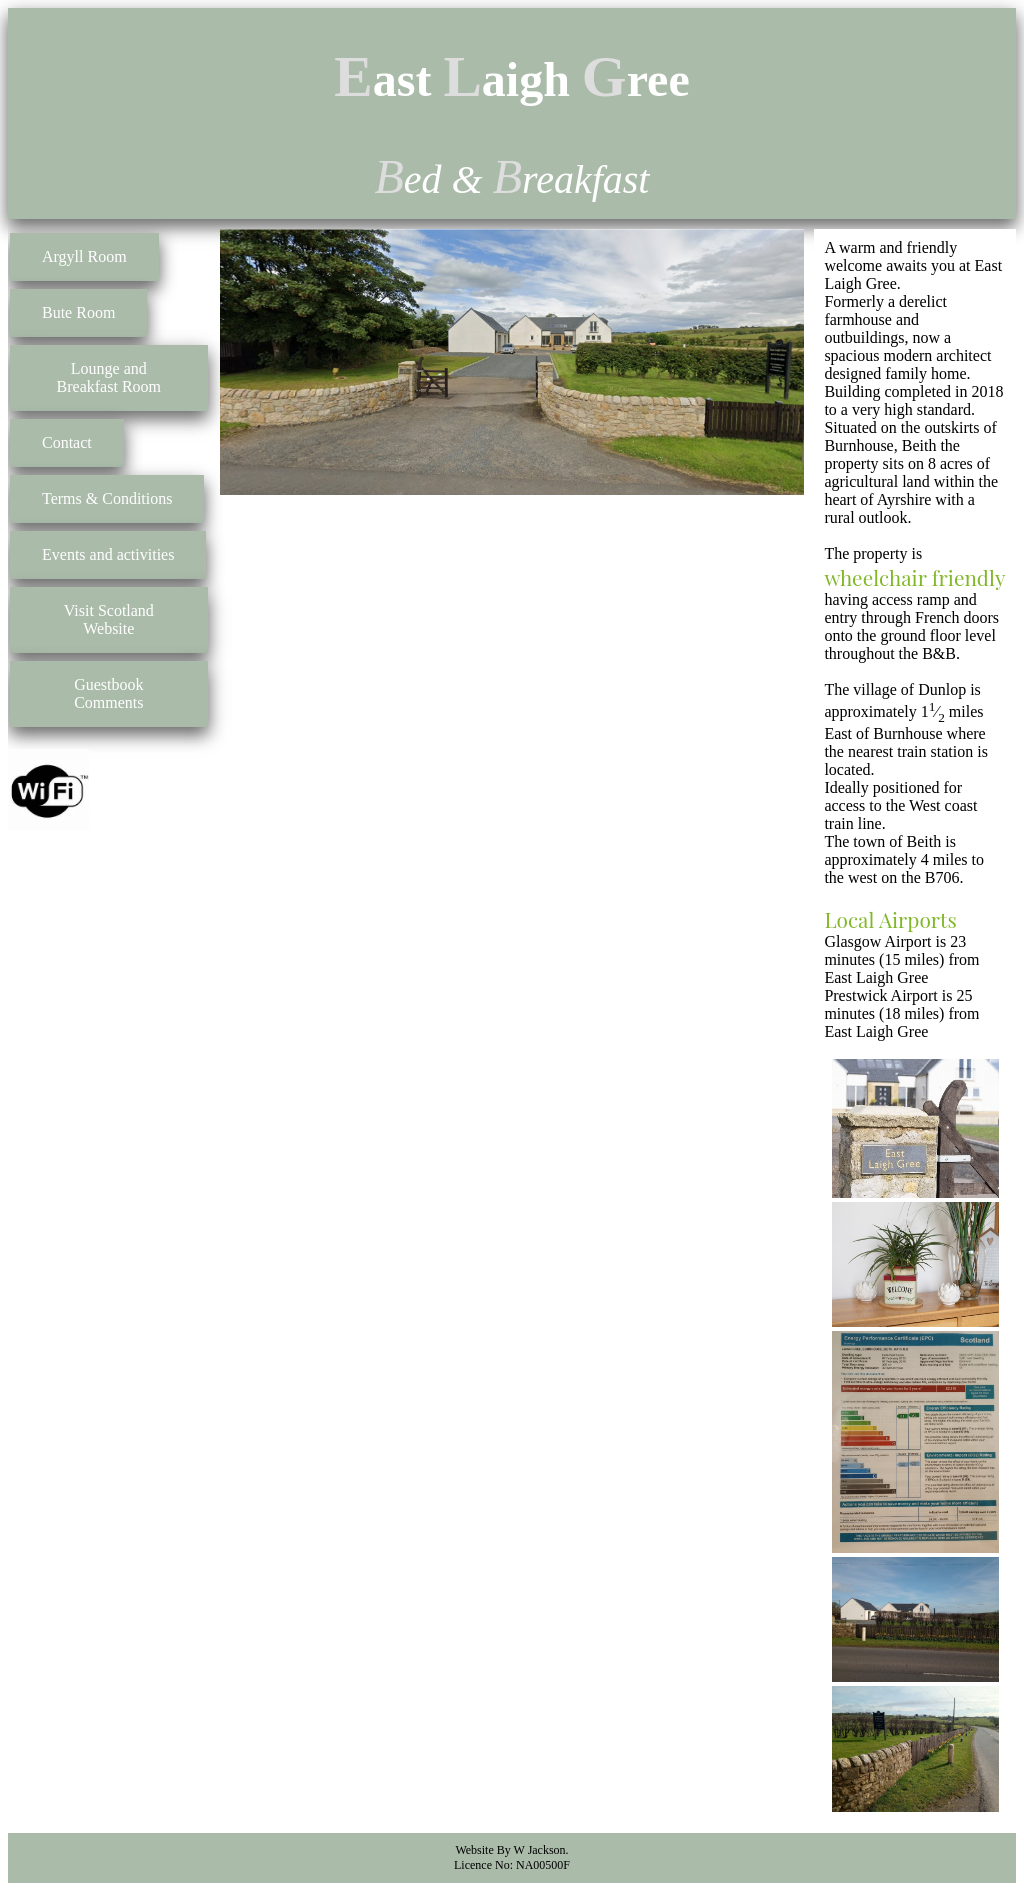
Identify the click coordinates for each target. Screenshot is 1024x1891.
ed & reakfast (512, 179)
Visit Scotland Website (109, 619)
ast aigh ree (511, 79)
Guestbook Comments (108, 693)
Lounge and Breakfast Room (109, 377)
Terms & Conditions (107, 498)
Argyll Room (84, 256)
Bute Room (78, 312)
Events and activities (108, 554)
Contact (67, 442)
